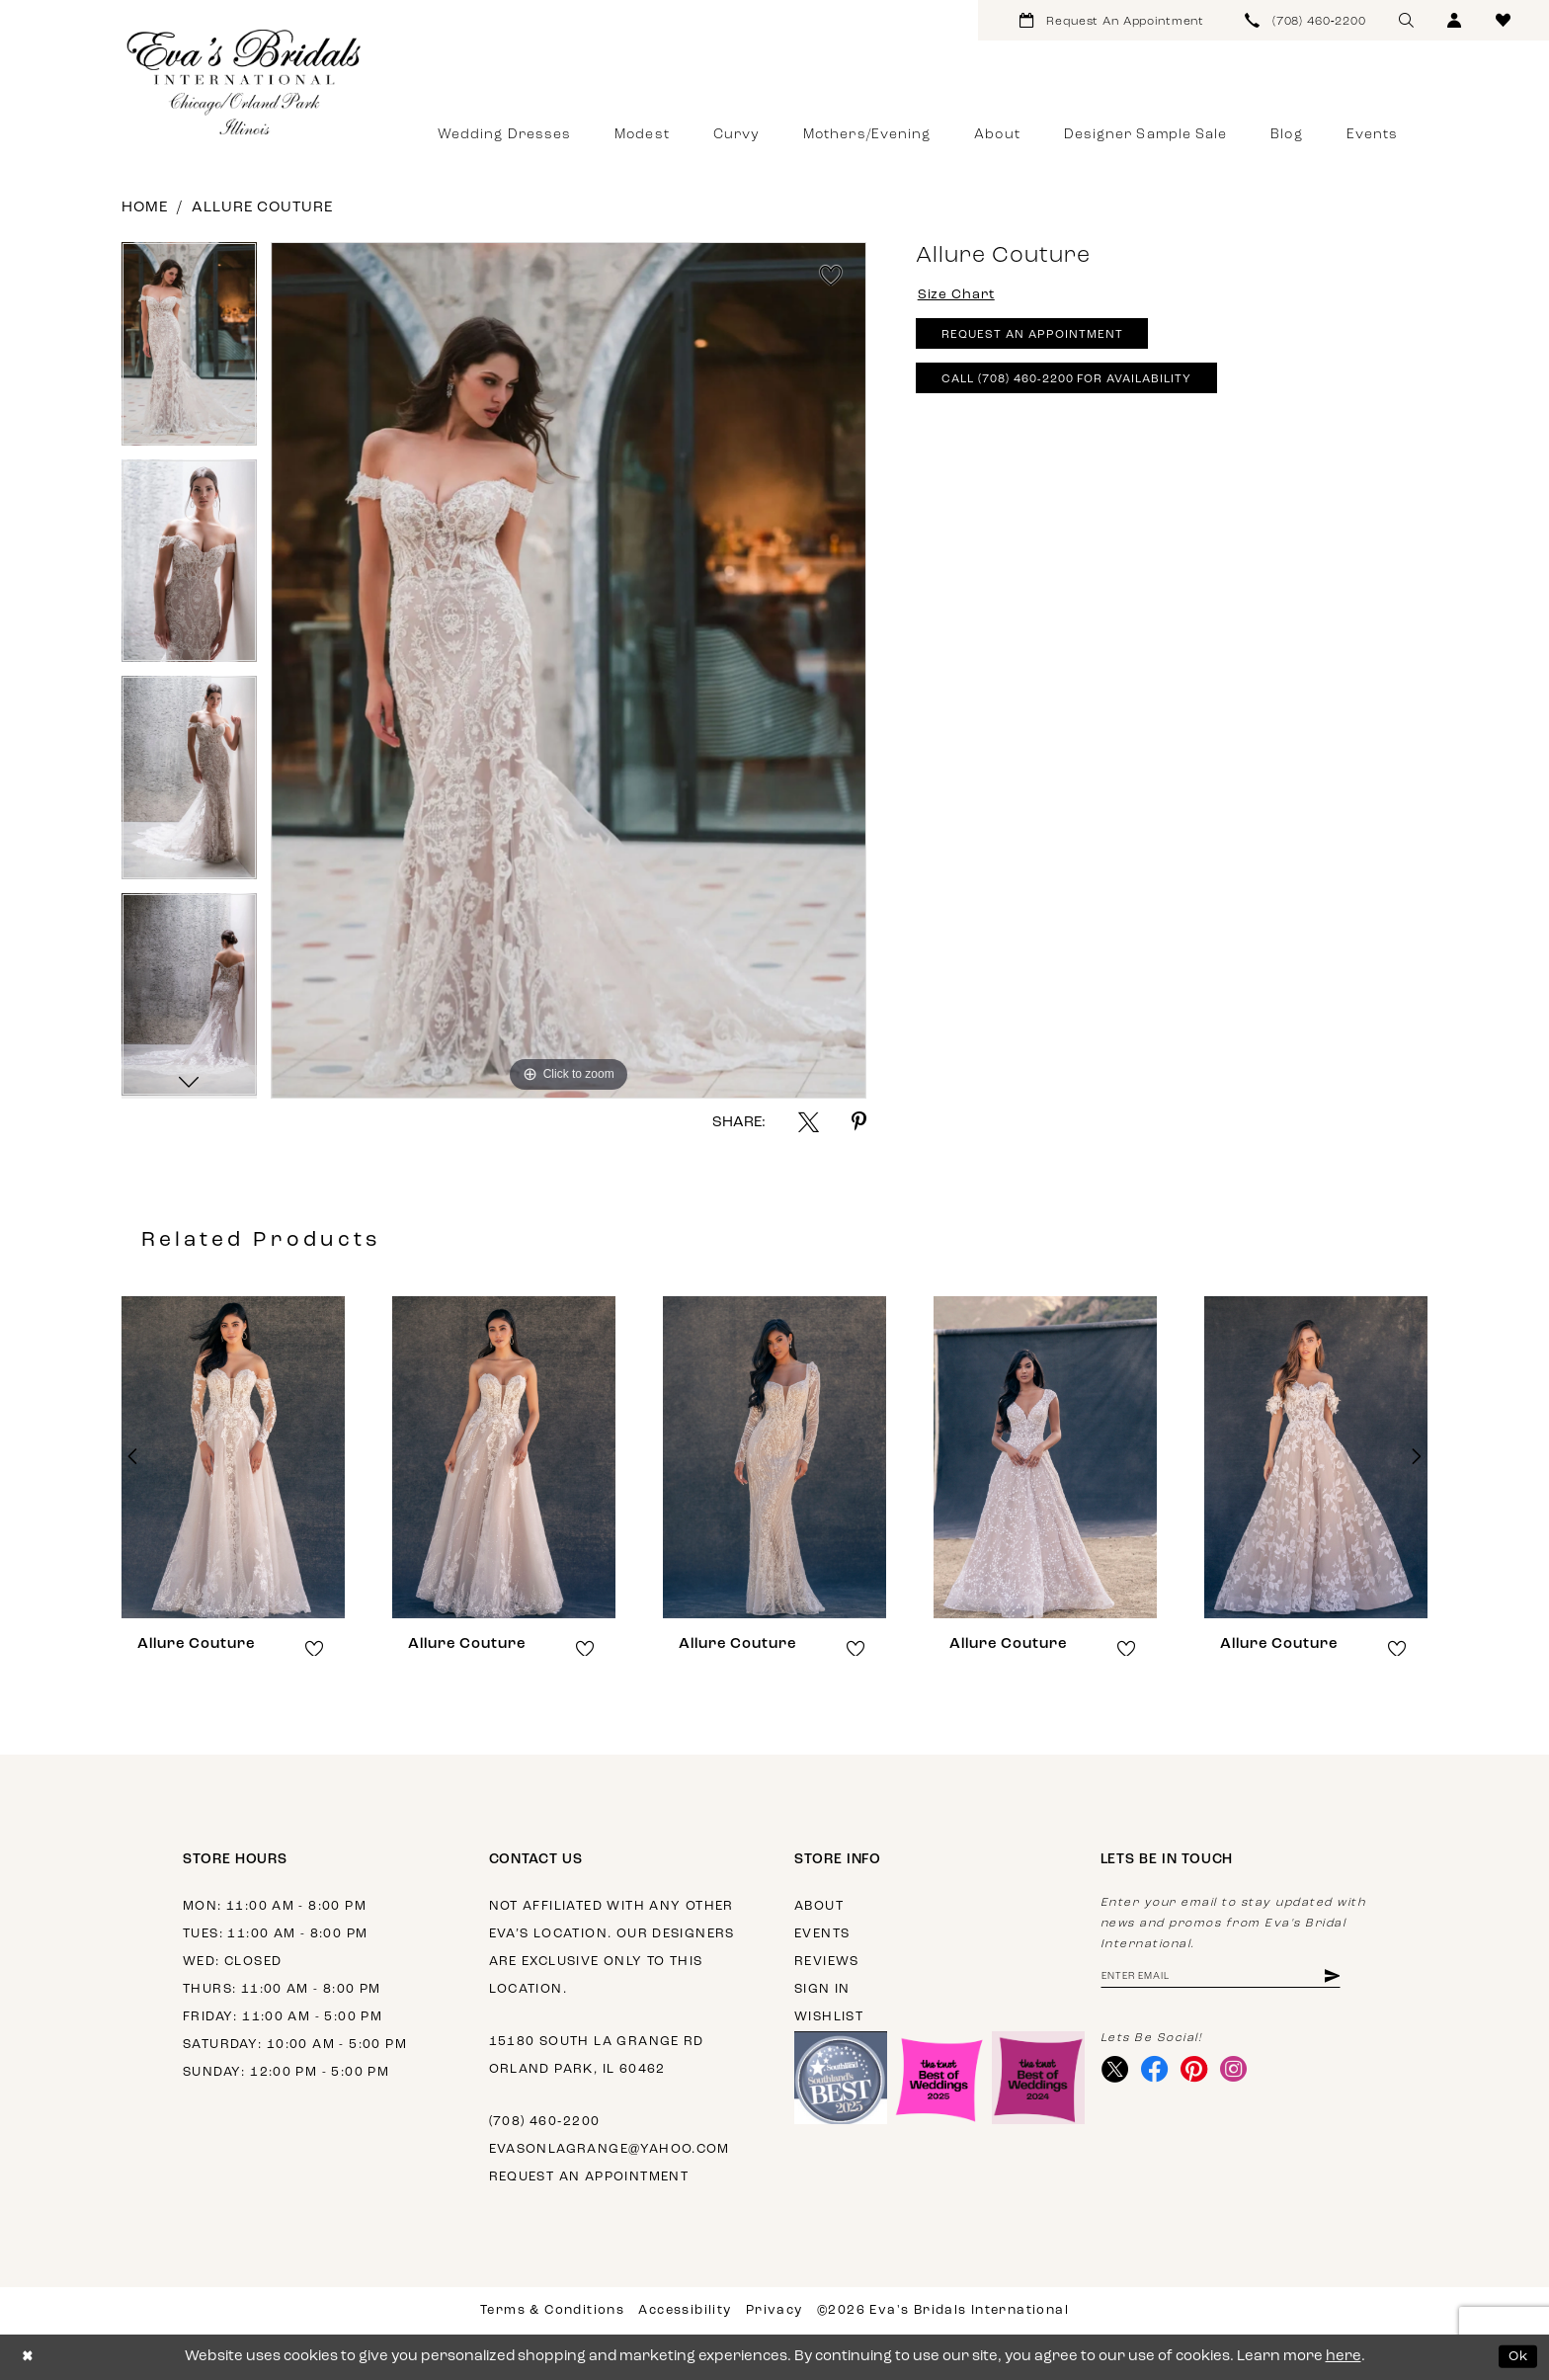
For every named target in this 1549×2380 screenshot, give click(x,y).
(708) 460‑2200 (545, 2121)
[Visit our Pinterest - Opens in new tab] (1201, 2074)
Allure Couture (262, 208)
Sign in (822, 1989)
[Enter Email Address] (1233, 1977)
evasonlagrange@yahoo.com (609, 2149)
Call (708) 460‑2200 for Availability (1082, 389)
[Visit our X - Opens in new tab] (1117, 2074)
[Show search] (1406, 20)
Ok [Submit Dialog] (1517, 2356)
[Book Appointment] (1112, 20)
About (819, 1906)
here (1343, 2356)
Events (822, 1934)
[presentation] (233, 1457)
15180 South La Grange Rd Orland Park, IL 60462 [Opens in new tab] (596, 2055)
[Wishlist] (1503, 20)
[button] (1454, 20)
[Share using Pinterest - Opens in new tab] (859, 1121)
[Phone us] (1306, 20)
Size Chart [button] (961, 295)
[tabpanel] (189, 350)
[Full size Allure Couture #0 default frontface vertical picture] (568, 670)
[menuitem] (1112, 20)
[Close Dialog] (29, 2356)
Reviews (826, 1961)
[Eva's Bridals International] (245, 82)
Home (145, 208)
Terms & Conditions (552, 2310)
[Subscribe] (1355, 1977)
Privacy (774, 2310)
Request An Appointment (1041, 341)
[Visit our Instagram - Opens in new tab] (1244, 2074)
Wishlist (828, 2017)
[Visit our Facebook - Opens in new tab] (1159, 2074)
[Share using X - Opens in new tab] (808, 1121)
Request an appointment (589, 2177)
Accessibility (684, 2310)
